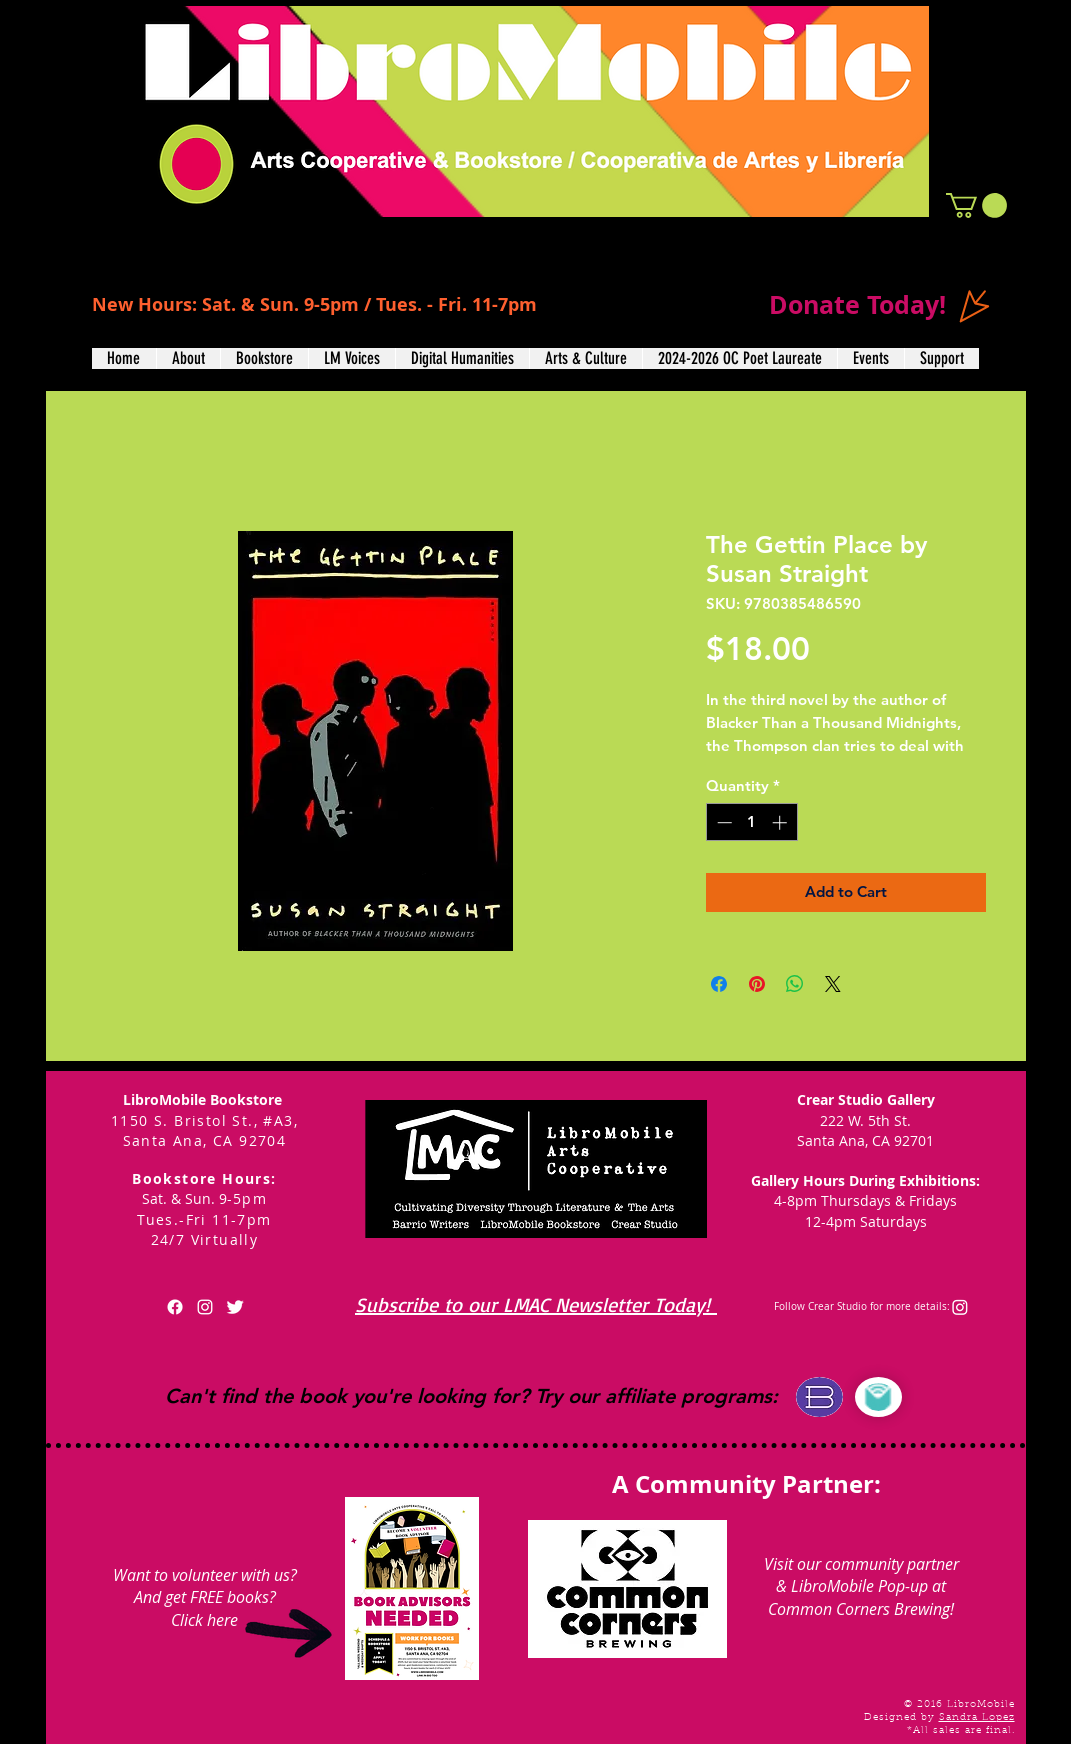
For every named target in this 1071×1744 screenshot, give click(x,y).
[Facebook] (175, 1307)
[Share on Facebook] (719, 984)
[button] (976, 205)
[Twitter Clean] (235, 1307)
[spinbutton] (751, 822)
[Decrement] (722, 822)
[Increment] (781, 822)
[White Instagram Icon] (205, 1307)
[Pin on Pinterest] (757, 984)
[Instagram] (960, 1307)
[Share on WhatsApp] (795, 984)
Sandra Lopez (977, 1718)
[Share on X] (833, 984)
